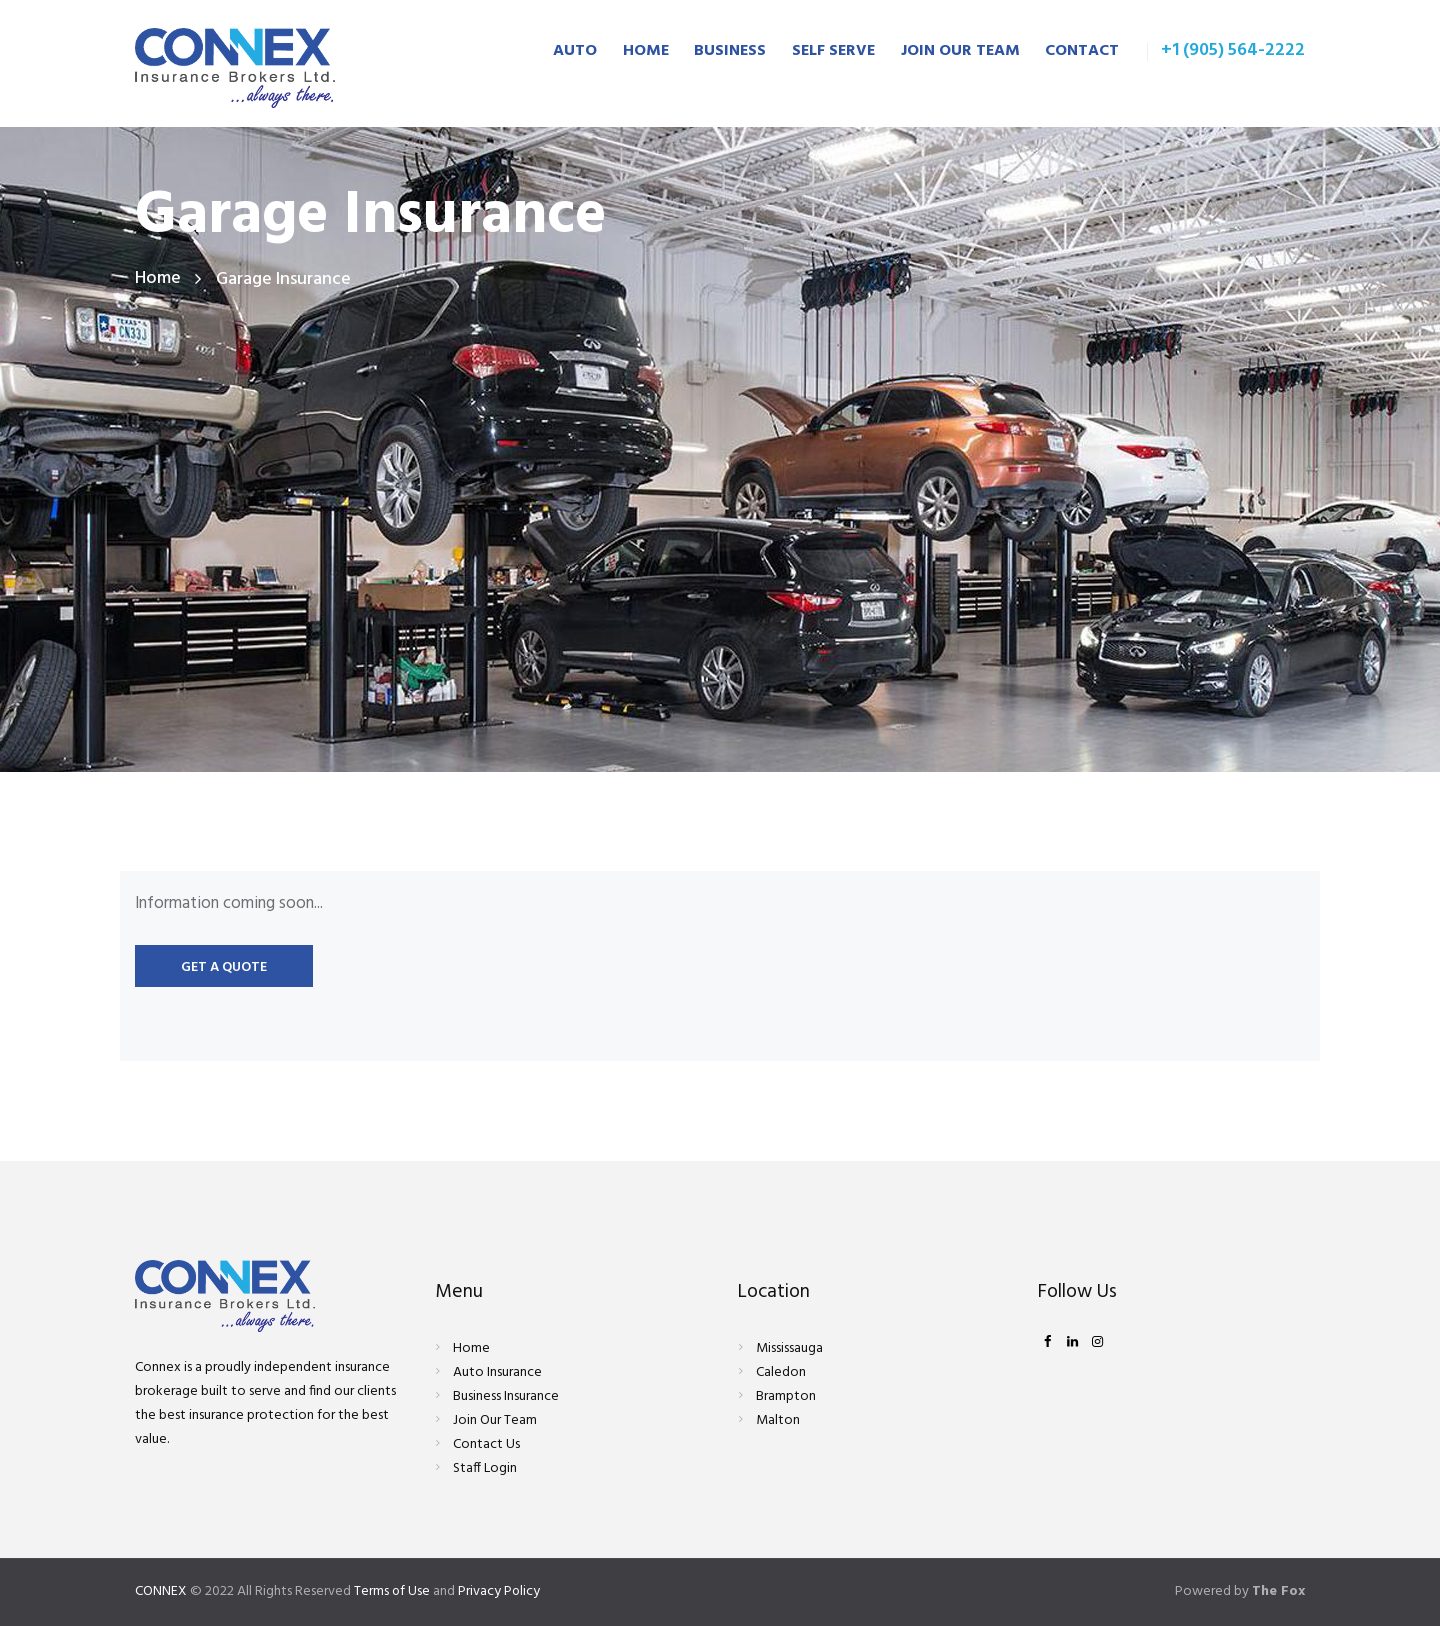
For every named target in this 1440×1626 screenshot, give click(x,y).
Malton (778, 1420)
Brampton (786, 1396)
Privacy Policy (500, 1591)
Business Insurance (506, 1396)
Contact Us (486, 1444)
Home (158, 279)
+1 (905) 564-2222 (1233, 50)
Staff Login (485, 1468)
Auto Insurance (497, 1372)
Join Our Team (495, 1420)
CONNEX (161, 1591)
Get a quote (224, 967)
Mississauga (789, 1348)
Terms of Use (392, 1591)
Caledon (781, 1372)
